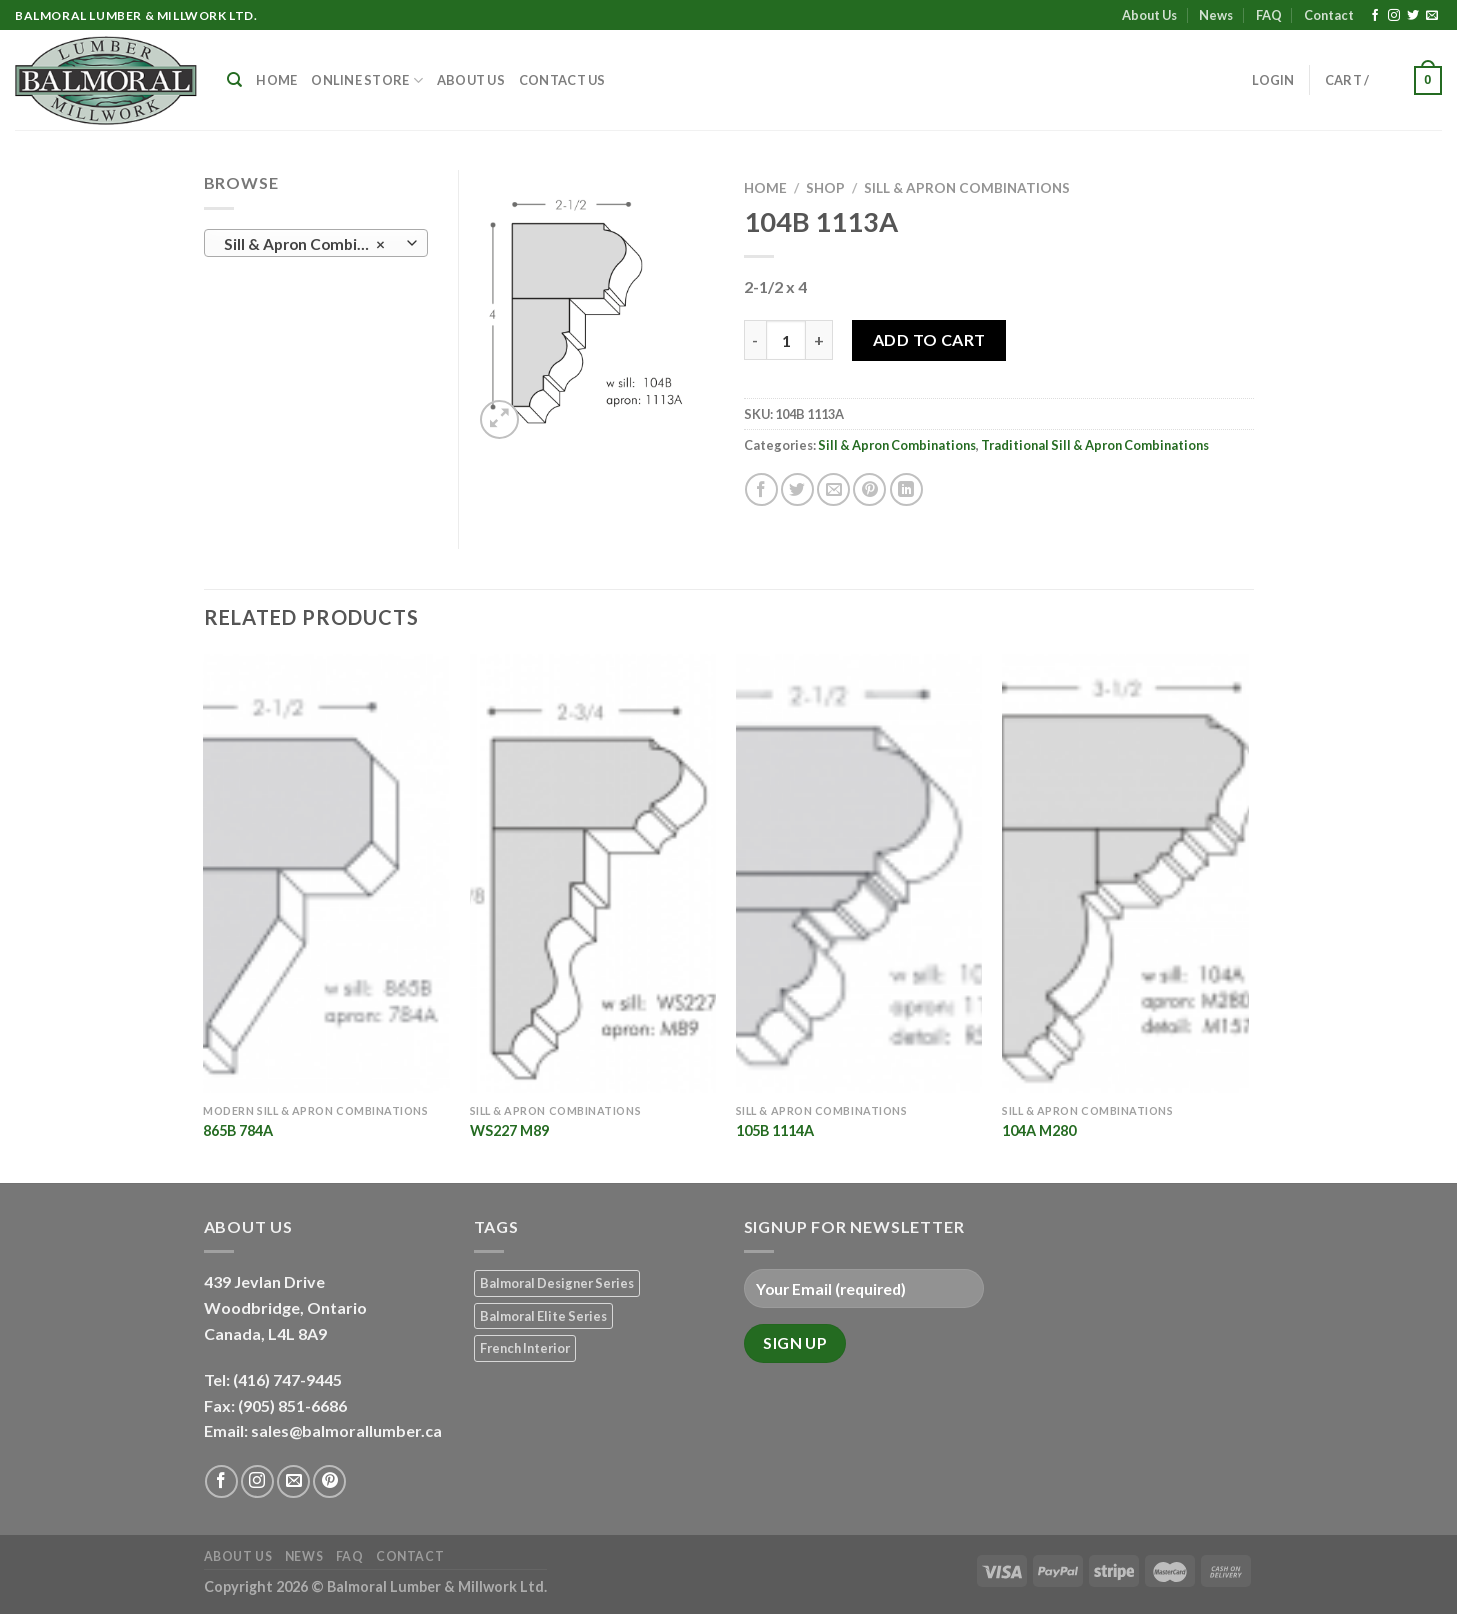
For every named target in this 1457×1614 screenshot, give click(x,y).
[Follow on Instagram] (1394, 16)
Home (276, 80)
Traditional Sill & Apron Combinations (1095, 445)
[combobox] (316, 243)
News (1216, 15)
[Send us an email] (1432, 16)
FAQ (1269, 15)
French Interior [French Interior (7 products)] (525, 1348)
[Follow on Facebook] (1375, 16)
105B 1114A (775, 1130)
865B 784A (238, 1130)
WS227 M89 (509, 1130)
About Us (1149, 15)
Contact (1329, 15)
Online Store (367, 80)
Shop (825, 188)
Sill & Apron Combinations (967, 188)
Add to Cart (929, 339)
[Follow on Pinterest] (329, 1481)
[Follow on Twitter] (1413, 16)
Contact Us (562, 80)
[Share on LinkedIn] (906, 489)
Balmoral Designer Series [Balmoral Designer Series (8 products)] (557, 1283)
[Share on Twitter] (797, 489)
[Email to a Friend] (833, 489)
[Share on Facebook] (761, 489)
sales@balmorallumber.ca (346, 1430)
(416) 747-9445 (289, 1379)
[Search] (234, 80)
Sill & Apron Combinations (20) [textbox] (314, 244)
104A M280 (1039, 1130)
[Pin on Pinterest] (869, 489)
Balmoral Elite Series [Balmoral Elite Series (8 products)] (543, 1316)
